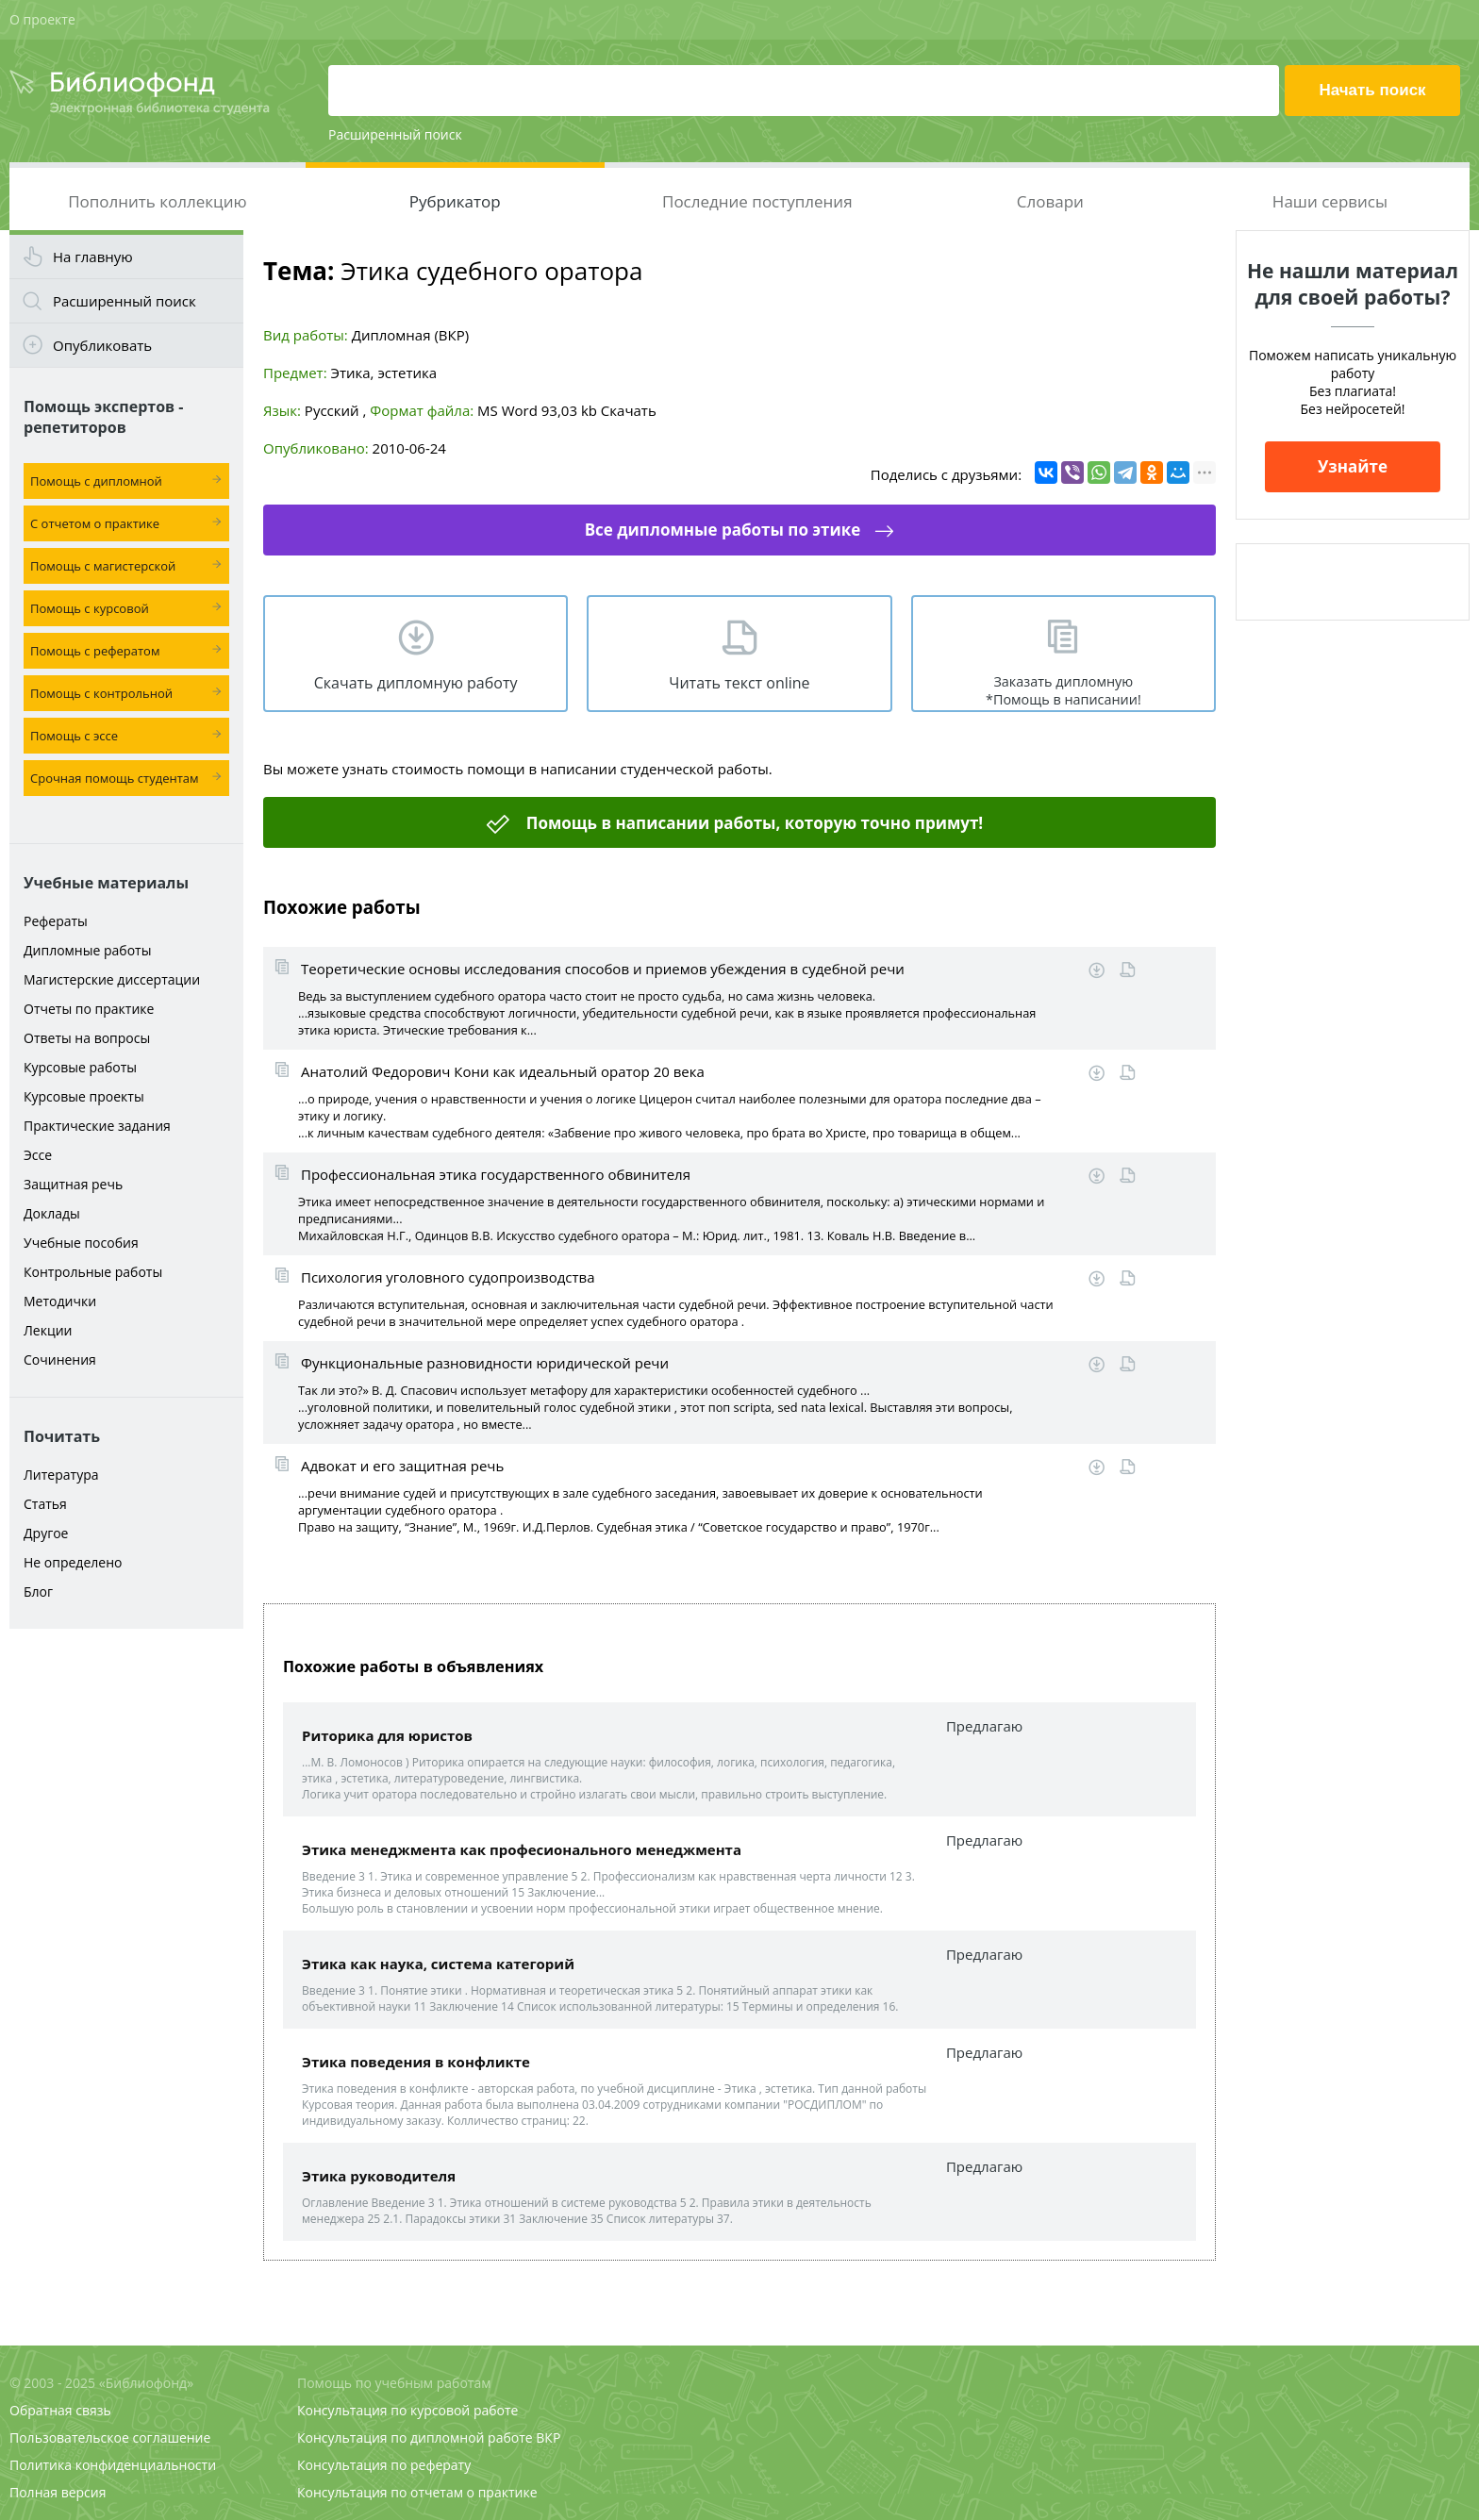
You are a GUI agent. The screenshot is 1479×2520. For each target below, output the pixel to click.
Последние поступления (757, 201)
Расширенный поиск (395, 134)
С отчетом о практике (94, 523)
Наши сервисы (1330, 201)
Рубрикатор (455, 201)
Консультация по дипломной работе (415, 2437)
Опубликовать (102, 345)
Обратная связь (60, 2410)
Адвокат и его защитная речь (402, 1465)
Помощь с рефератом (94, 650)
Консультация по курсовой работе (407, 2410)
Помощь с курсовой (89, 608)
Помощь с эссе (74, 735)
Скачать (628, 410)
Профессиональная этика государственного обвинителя (495, 1174)
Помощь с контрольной (101, 693)
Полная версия (57, 2492)
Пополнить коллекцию (157, 201)
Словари (1050, 201)
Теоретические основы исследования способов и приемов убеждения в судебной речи (603, 968)
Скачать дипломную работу (416, 682)
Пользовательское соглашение (109, 2437)
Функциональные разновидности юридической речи (485, 1362)
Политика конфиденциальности (112, 2465)
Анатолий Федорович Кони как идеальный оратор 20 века (503, 1071)
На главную (93, 256)
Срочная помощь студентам (114, 778)
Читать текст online (739, 682)
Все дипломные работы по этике (723, 529)
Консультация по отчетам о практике (417, 2492)
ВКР (548, 2437)
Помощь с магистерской (102, 565)
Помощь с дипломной (96, 480)
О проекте (42, 19)
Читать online (1128, 970)
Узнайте (1353, 466)
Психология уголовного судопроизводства (448, 1277)
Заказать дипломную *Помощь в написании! (1063, 690)
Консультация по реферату (384, 2465)
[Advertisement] (126, 1935)
